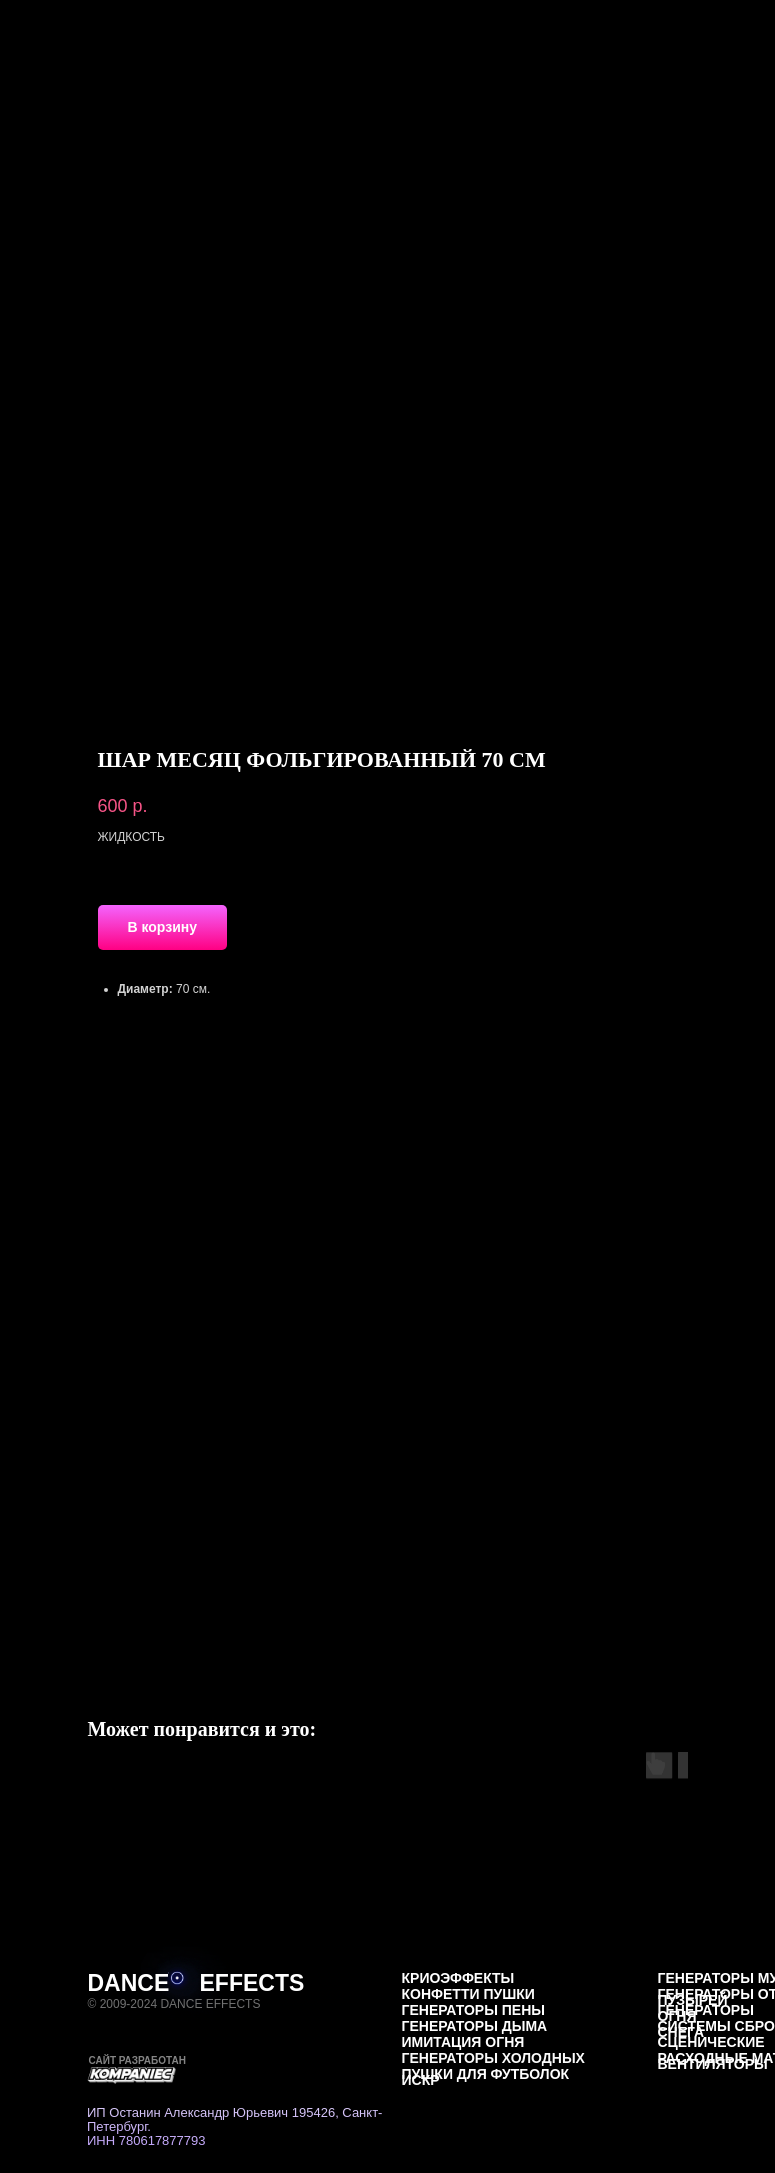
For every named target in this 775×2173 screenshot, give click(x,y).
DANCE (129, 1983)
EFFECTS (252, 1983)
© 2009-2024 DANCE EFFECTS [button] (174, 2004)
